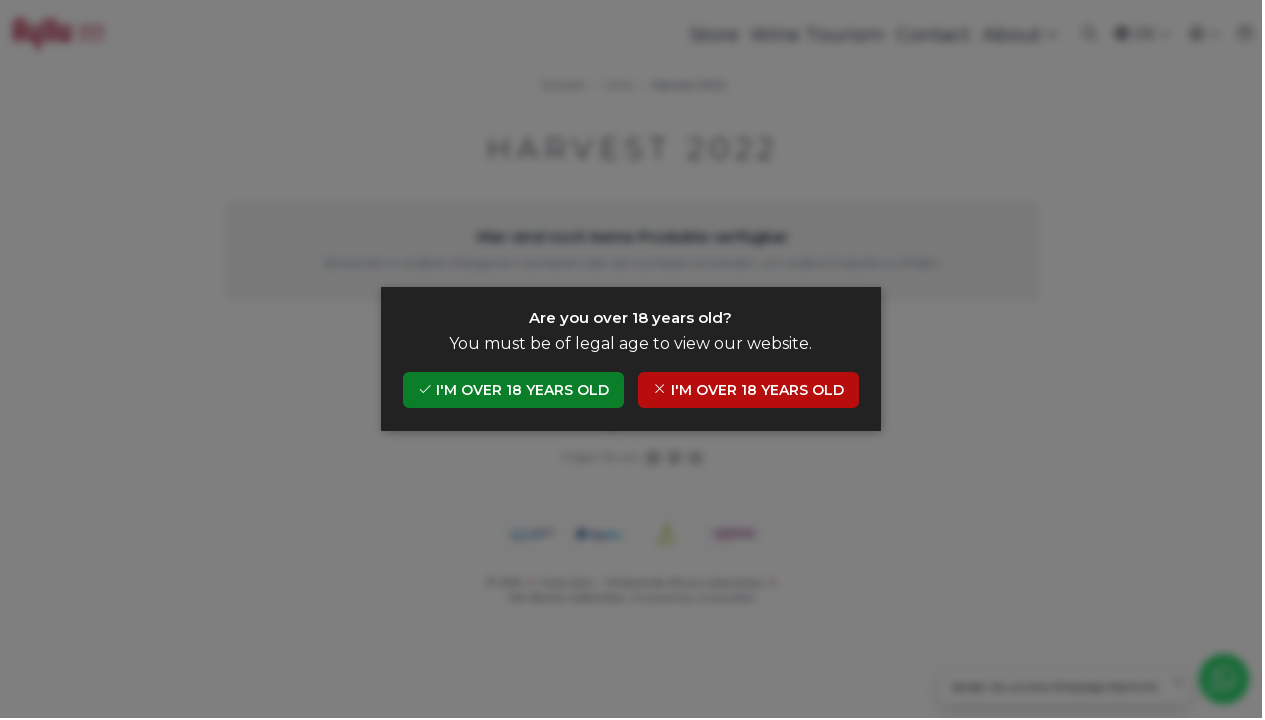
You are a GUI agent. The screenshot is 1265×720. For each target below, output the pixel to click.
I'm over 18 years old (515, 391)
